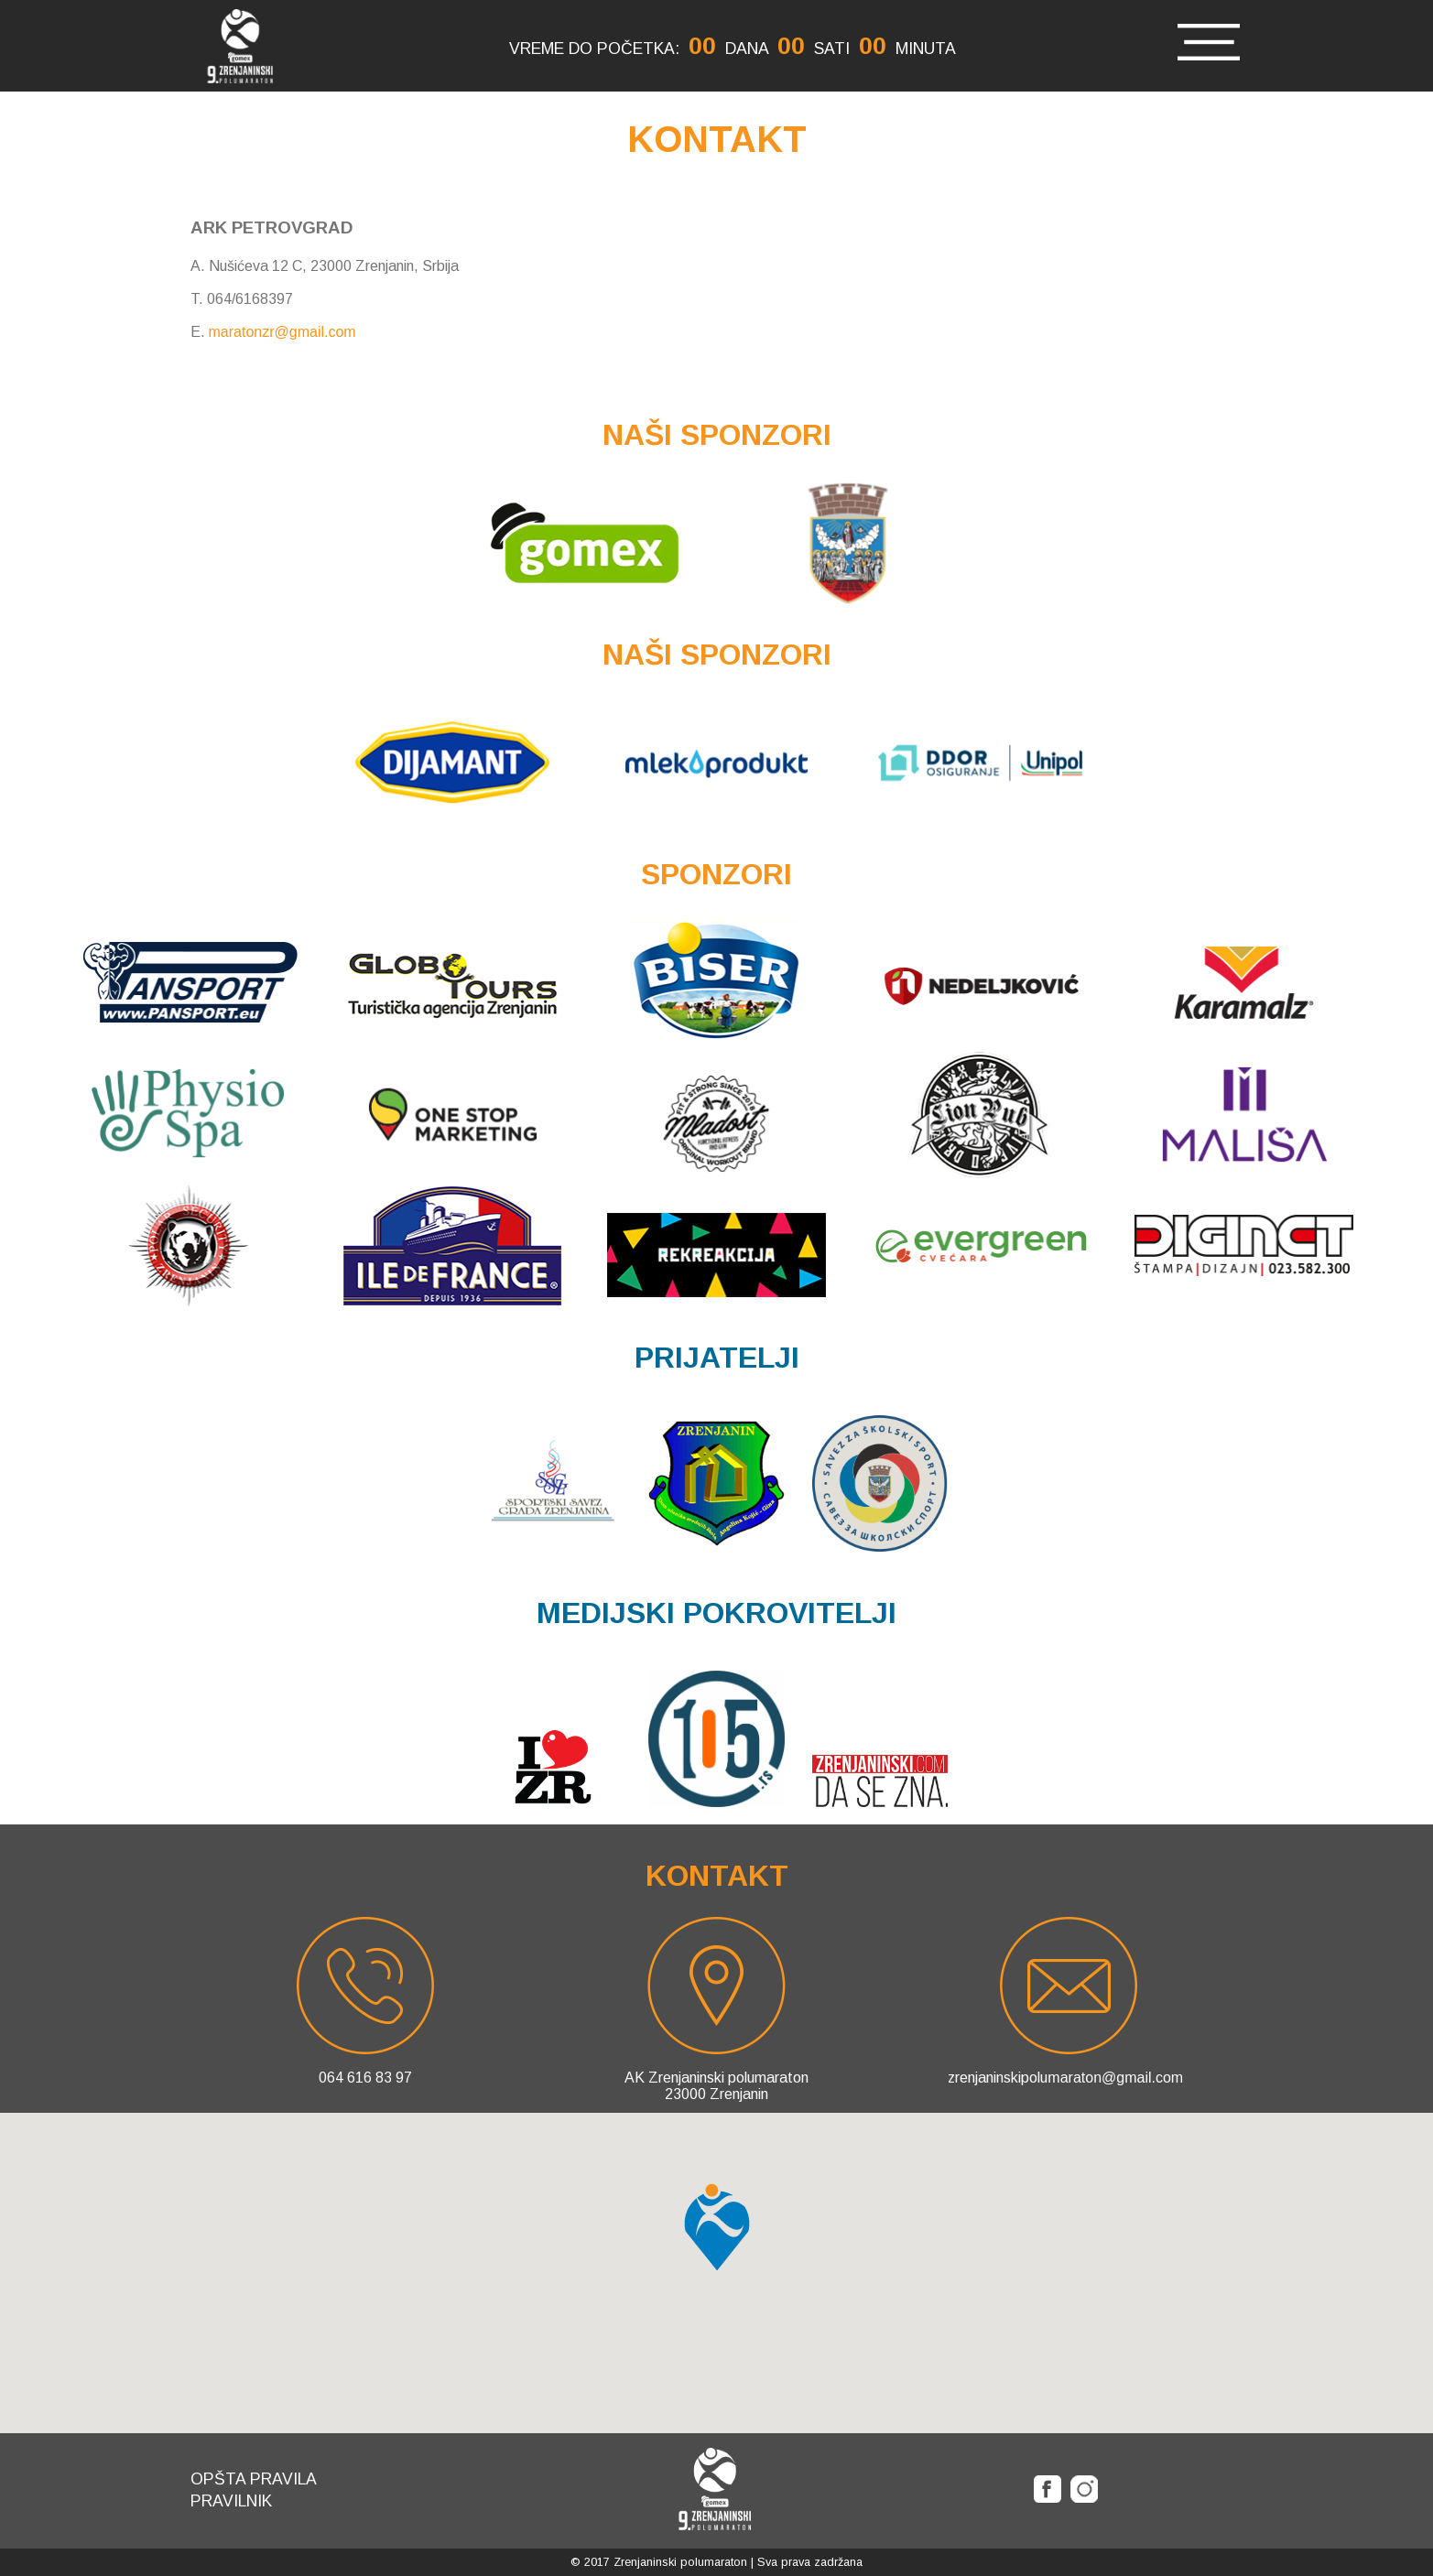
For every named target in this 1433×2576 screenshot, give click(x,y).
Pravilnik (231, 2501)
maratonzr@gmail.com (282, 332)
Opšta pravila (253, 2479)
